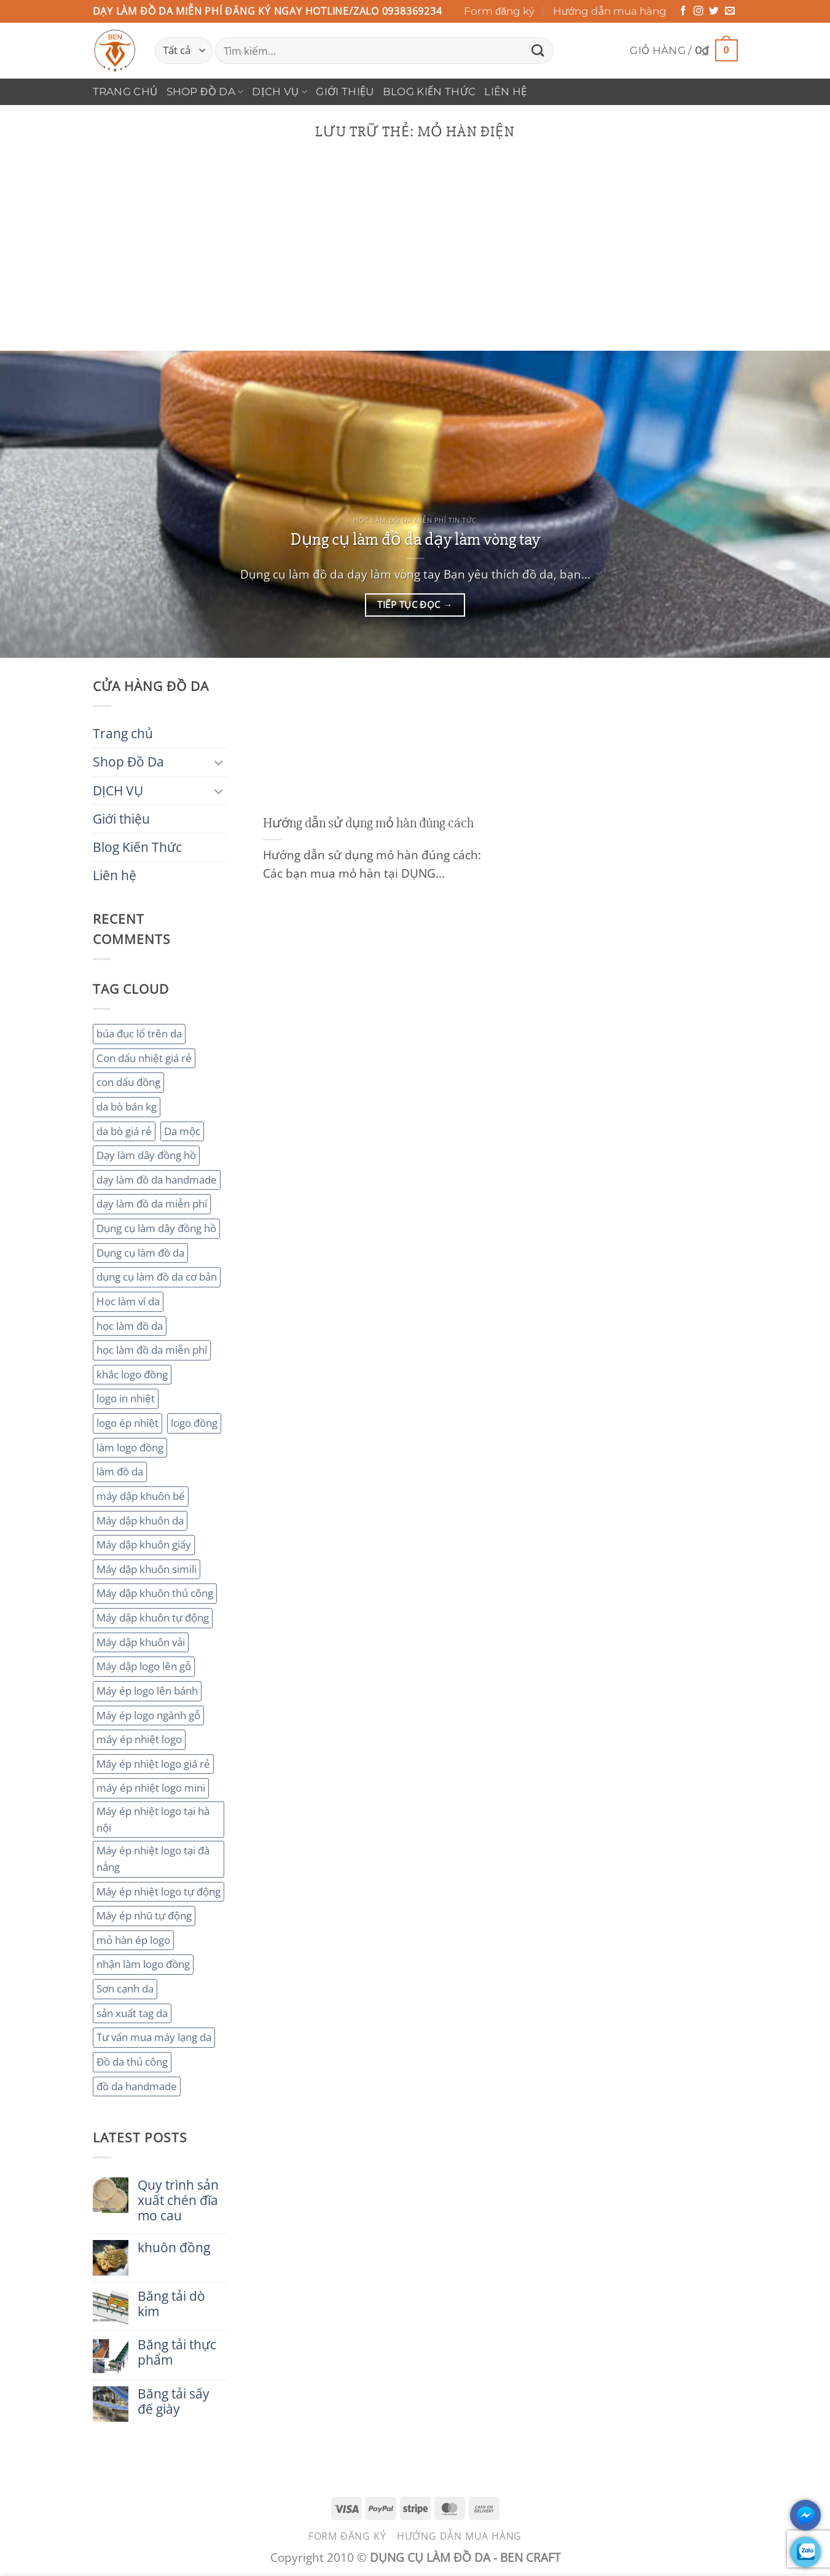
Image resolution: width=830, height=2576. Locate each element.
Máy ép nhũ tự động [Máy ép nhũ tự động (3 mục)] (144, 1915)
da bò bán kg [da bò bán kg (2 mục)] (126, 1106)
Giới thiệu (345, 91)
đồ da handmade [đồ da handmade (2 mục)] (136, 2086)
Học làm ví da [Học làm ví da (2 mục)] (128, 1301)
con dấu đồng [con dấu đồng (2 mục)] (128, 1082)
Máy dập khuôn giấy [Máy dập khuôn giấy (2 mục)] (143, 1544)
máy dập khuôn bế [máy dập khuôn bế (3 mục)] (140, 1496)
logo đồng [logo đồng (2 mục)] (194, 1423)
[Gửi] (537, 50)
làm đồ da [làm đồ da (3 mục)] (119, 1471)
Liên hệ (505, 91)
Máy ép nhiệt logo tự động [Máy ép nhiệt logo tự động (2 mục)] (158, 1891)
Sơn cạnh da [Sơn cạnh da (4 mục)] (125, 1988)
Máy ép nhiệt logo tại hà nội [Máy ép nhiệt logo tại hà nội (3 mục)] (152, 1819)
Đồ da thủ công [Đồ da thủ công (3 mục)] (132, 2062)
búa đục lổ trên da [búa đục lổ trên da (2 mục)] (139, 1033)
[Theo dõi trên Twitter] (714, 11)
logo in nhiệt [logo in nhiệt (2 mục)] (125, 1398)
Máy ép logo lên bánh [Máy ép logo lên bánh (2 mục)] (147, 1691)
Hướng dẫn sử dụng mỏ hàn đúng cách (368, 823)
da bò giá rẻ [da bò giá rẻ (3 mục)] (124, 1131)
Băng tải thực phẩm (177, 2352)
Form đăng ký (499, 11)
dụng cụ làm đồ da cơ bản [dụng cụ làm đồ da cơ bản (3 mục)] (156, 1277)
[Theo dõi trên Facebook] (683, 11)
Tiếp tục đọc (414, 605)
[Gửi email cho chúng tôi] (730, 11)
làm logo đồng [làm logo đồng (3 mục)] (129, 1447)
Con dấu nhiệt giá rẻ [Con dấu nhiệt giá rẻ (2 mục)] (144, 1058)
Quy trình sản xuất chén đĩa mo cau (178, 2200)
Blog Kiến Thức (429, 91)
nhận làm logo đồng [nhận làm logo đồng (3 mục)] (143, 1964)
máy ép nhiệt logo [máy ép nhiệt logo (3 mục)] (139, 1739)
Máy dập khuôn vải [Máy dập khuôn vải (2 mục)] (140, 1642)
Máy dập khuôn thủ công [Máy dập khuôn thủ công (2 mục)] (154, 1593)
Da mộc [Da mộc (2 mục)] (182, 1131)
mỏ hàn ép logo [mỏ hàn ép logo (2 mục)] (133, 1940)
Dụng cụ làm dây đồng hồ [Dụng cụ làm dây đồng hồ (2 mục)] (156, 1228)
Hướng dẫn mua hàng (610, 11)
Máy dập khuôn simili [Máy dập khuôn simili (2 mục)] (146, 1569)
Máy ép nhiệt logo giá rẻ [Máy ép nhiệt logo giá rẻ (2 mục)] (153, 1764)
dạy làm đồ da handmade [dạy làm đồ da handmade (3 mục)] (156, 1180)
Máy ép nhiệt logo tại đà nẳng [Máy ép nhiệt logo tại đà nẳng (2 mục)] (152, 1858)
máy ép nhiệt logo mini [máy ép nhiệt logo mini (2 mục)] (150, 1788)
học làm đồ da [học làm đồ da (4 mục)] (129, 1326)
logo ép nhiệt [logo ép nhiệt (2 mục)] (127, 1423)
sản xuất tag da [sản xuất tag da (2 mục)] (132, 2013)
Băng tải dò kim (171, 2304)
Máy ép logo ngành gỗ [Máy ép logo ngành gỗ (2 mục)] (148, 1715)
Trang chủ (125, 91)
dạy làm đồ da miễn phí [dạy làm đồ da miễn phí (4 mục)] (151, 1203)
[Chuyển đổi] (218, 761)
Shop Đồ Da (205, 91)
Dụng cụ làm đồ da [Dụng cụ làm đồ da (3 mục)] (140, 1253)
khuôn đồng (174, 2247)
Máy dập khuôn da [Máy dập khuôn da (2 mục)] (140, 1520)
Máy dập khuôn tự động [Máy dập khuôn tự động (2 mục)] (152, 1617)
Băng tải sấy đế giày (173, 2401)
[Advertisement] (415, 259)
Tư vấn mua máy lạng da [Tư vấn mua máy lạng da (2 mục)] (153, 2037)
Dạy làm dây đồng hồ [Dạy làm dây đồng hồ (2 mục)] (146, 1155)
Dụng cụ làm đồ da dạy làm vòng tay (415, 539)
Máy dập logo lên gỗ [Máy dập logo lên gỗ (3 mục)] (143, 1666)
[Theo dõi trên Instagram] (698, 11)
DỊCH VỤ (279, 91)
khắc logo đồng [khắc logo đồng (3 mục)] (132, 1374)
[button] (683, 50)
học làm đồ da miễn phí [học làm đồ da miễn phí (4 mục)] (151, 1350)
